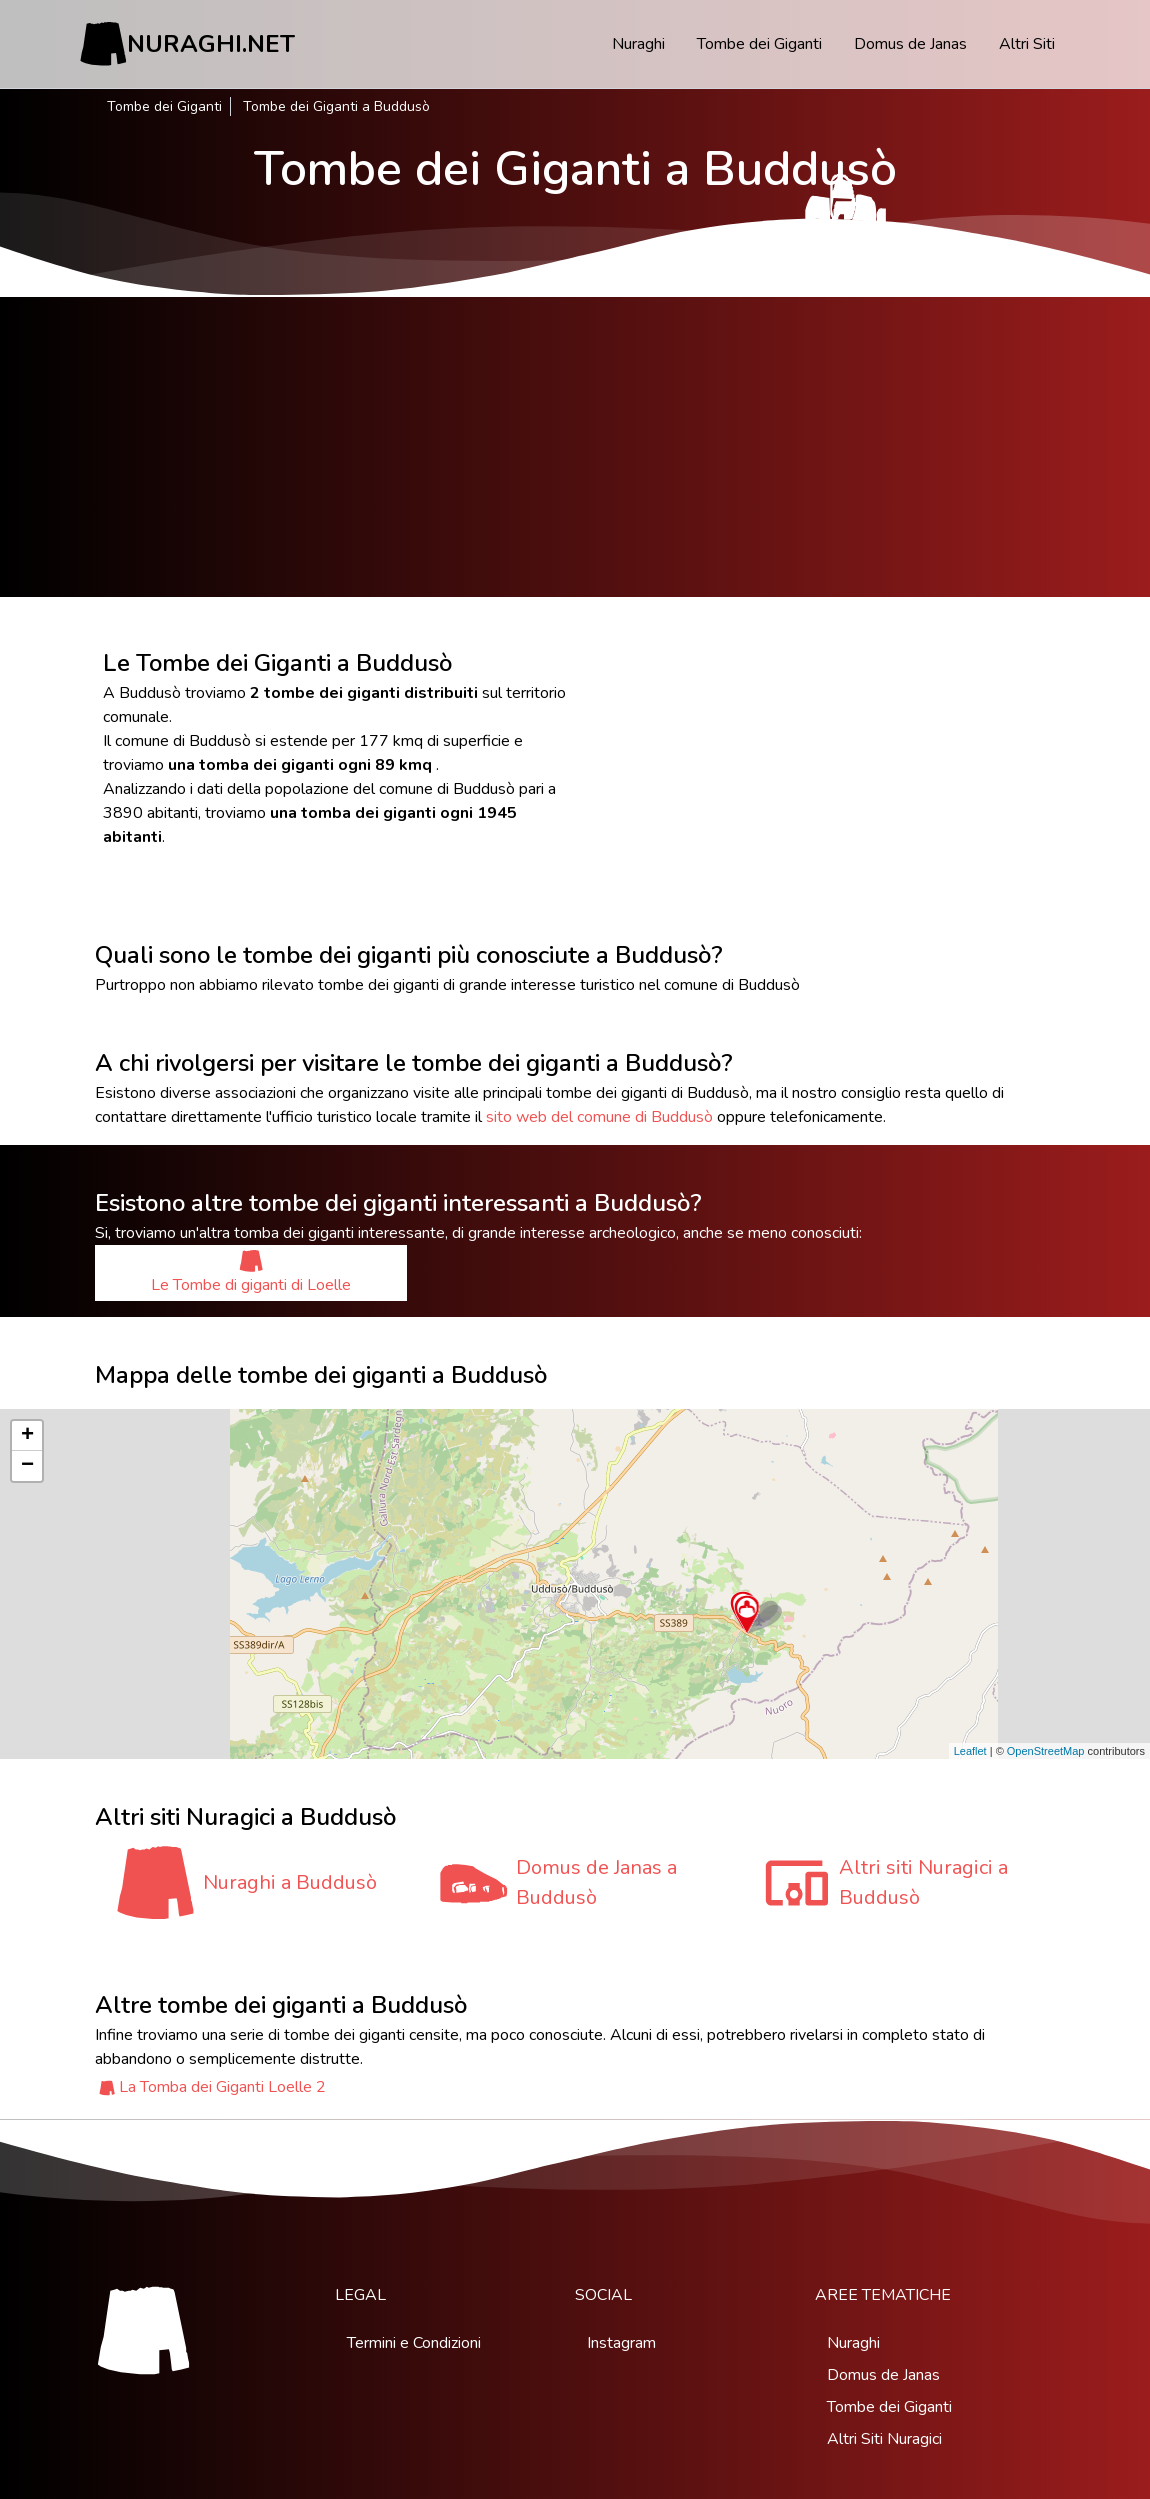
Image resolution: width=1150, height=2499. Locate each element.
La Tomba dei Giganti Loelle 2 (222, 2087)
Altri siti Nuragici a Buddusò (923, 1882)
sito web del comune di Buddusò (599, 1117)
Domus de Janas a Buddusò (596, 1882)
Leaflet (970, 1751)
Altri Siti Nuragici (884, 2439)
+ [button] (27, 1436)
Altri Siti (1027, 44)
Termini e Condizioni (414, 2343)
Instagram (621, 2343)
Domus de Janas (910, 44)
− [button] (27, 1466)
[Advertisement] (575, 447)
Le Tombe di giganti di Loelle (251, 1272)
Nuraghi (638, 44)
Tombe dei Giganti (759, 44)
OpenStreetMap (1046, 1751)
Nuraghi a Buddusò (290, 1882)
